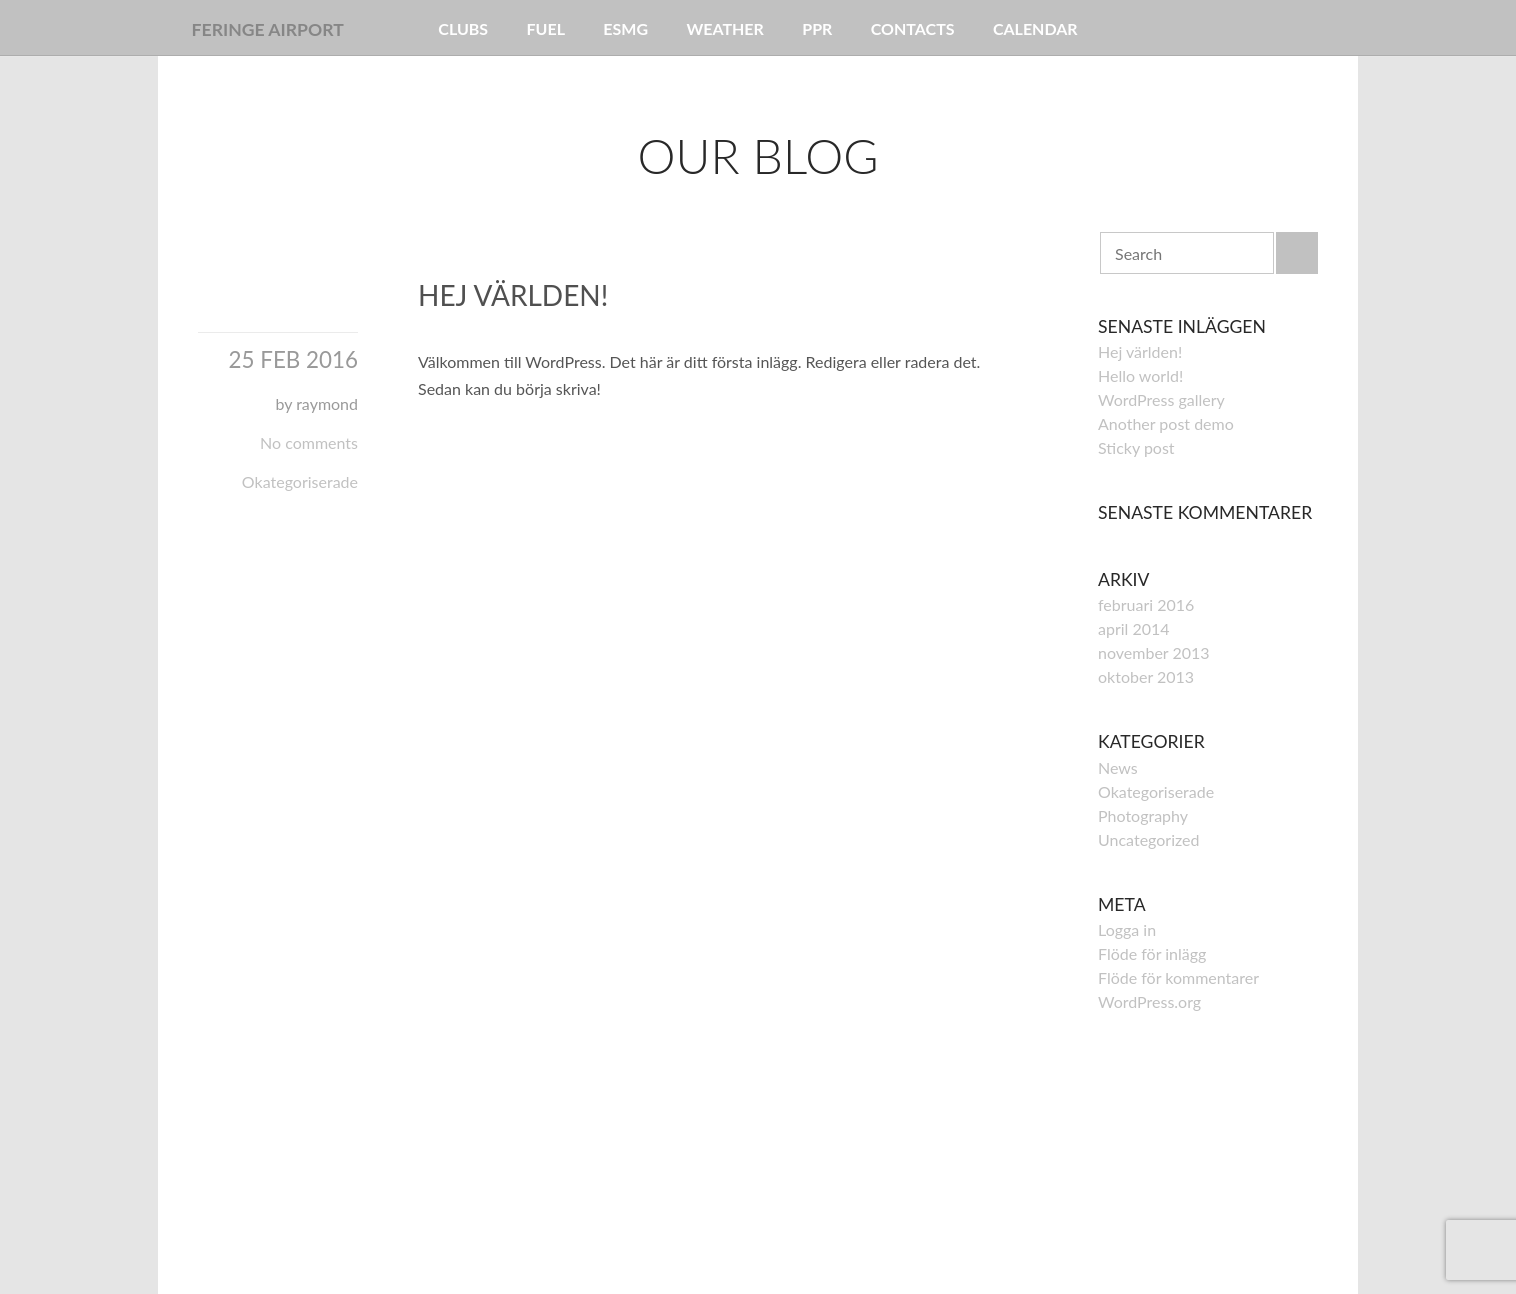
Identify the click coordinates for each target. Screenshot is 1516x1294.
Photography (1143, 815)
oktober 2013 (1146, 676)
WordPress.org (1149, 1001)
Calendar (1035, 28)
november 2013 (1154, 652)
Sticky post (1136, 447)
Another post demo (1166, 423)
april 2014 (1134, 628)
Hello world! (1140, 375)
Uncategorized (1149, 839)
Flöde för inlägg (1152, 953)
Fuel (546, 28)
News (1118, 767)
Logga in (1127, 929)
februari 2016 (1146, 604)
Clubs (463, 28)
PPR (817, 28)
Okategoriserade (300, 481)
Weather (724, 28)
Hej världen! (513, 295)
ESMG (625, 28)
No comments (309, 442)
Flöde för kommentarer (1178, 977)
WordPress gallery (1161, 399)
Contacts (913, 28)
